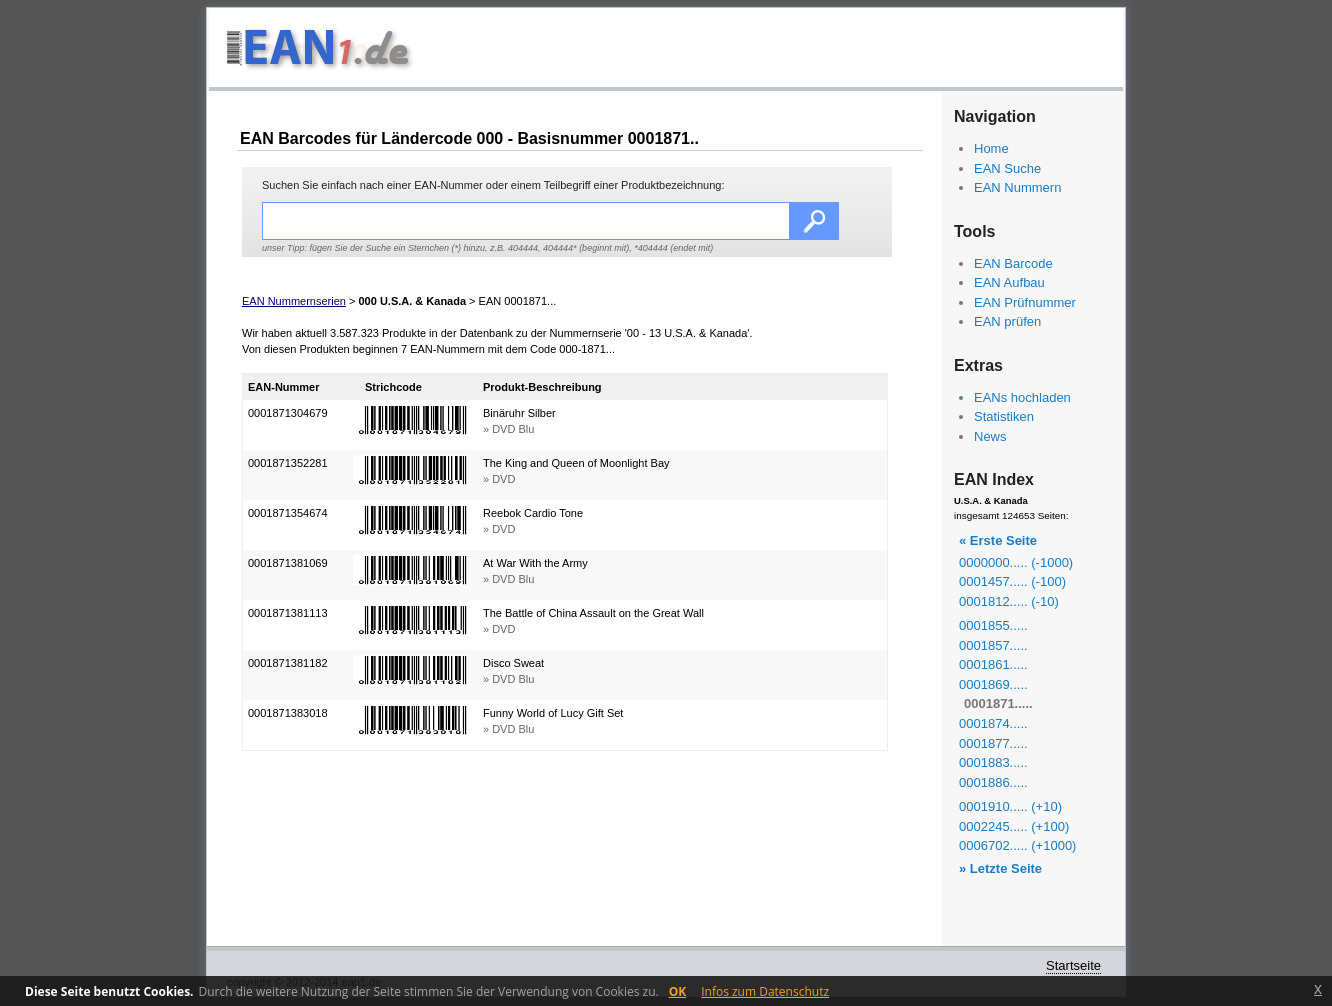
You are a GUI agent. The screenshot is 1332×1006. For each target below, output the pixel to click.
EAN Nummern (1017, 187)
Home (991, 148)
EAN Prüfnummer (1025, 302)
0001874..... (993, 723)
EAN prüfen (1007, 321)
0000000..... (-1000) (1016, 562)
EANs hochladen (1022, 397)
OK (678, 991)
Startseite (1073, 965)
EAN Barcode (1013, 263)
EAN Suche (1007, 168)
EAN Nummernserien (294, 301)
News (990, 436)
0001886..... (993, 782)
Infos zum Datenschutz (765, 991)
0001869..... (993, 684)
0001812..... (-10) (1009, 601)
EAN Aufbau (1009, 282)
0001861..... (993, 664)
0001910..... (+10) (1010, 806)
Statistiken (1004, 416)
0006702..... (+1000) (1017, 845)
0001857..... (993, 645)
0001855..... (993, 625)
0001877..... (993, 743)
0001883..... (993, 762)
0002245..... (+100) (1014, 826)
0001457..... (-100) (1012, 581)
